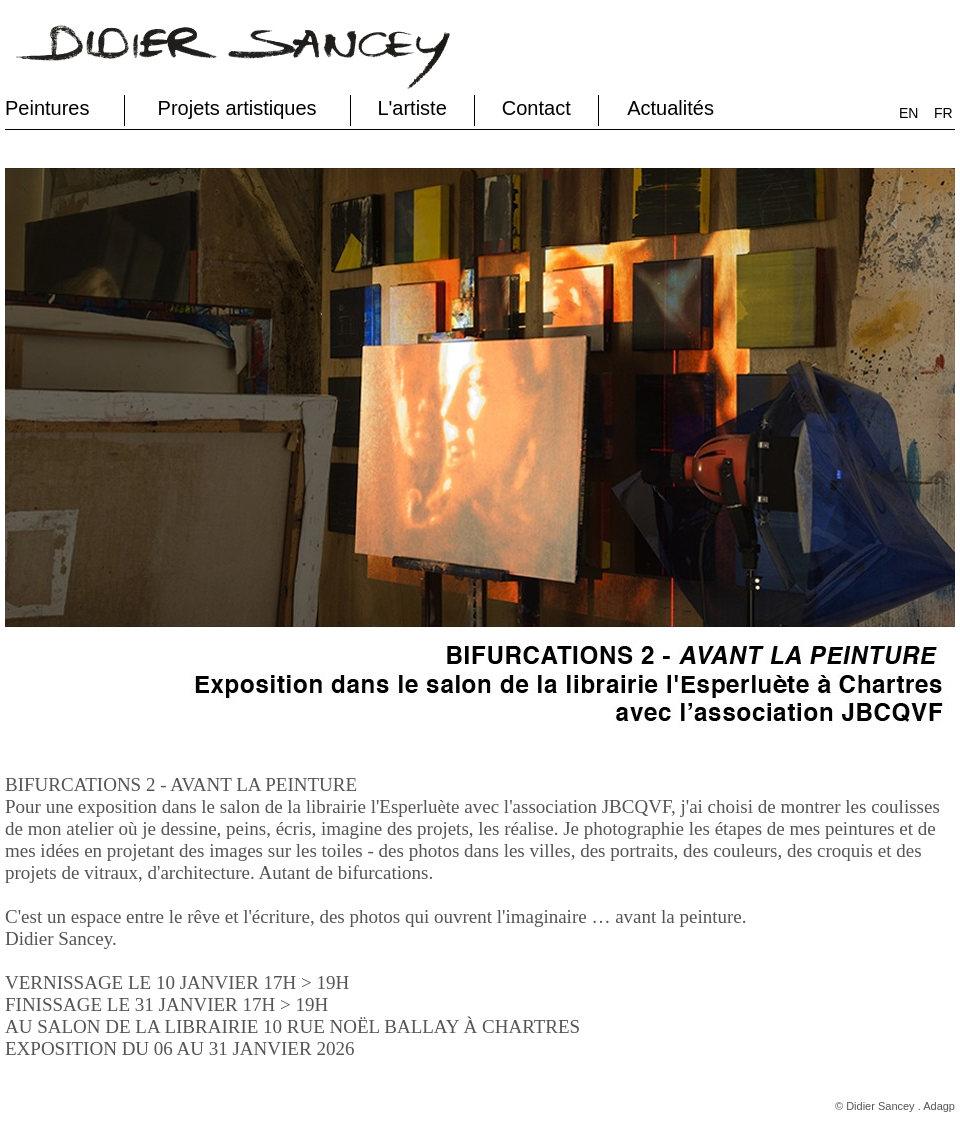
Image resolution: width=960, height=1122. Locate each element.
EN (908, 113)
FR (943, 113)
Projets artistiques (237, 108)
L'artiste (411, 108)
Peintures (47, 108)
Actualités (670, 108)
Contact (536, 108)
